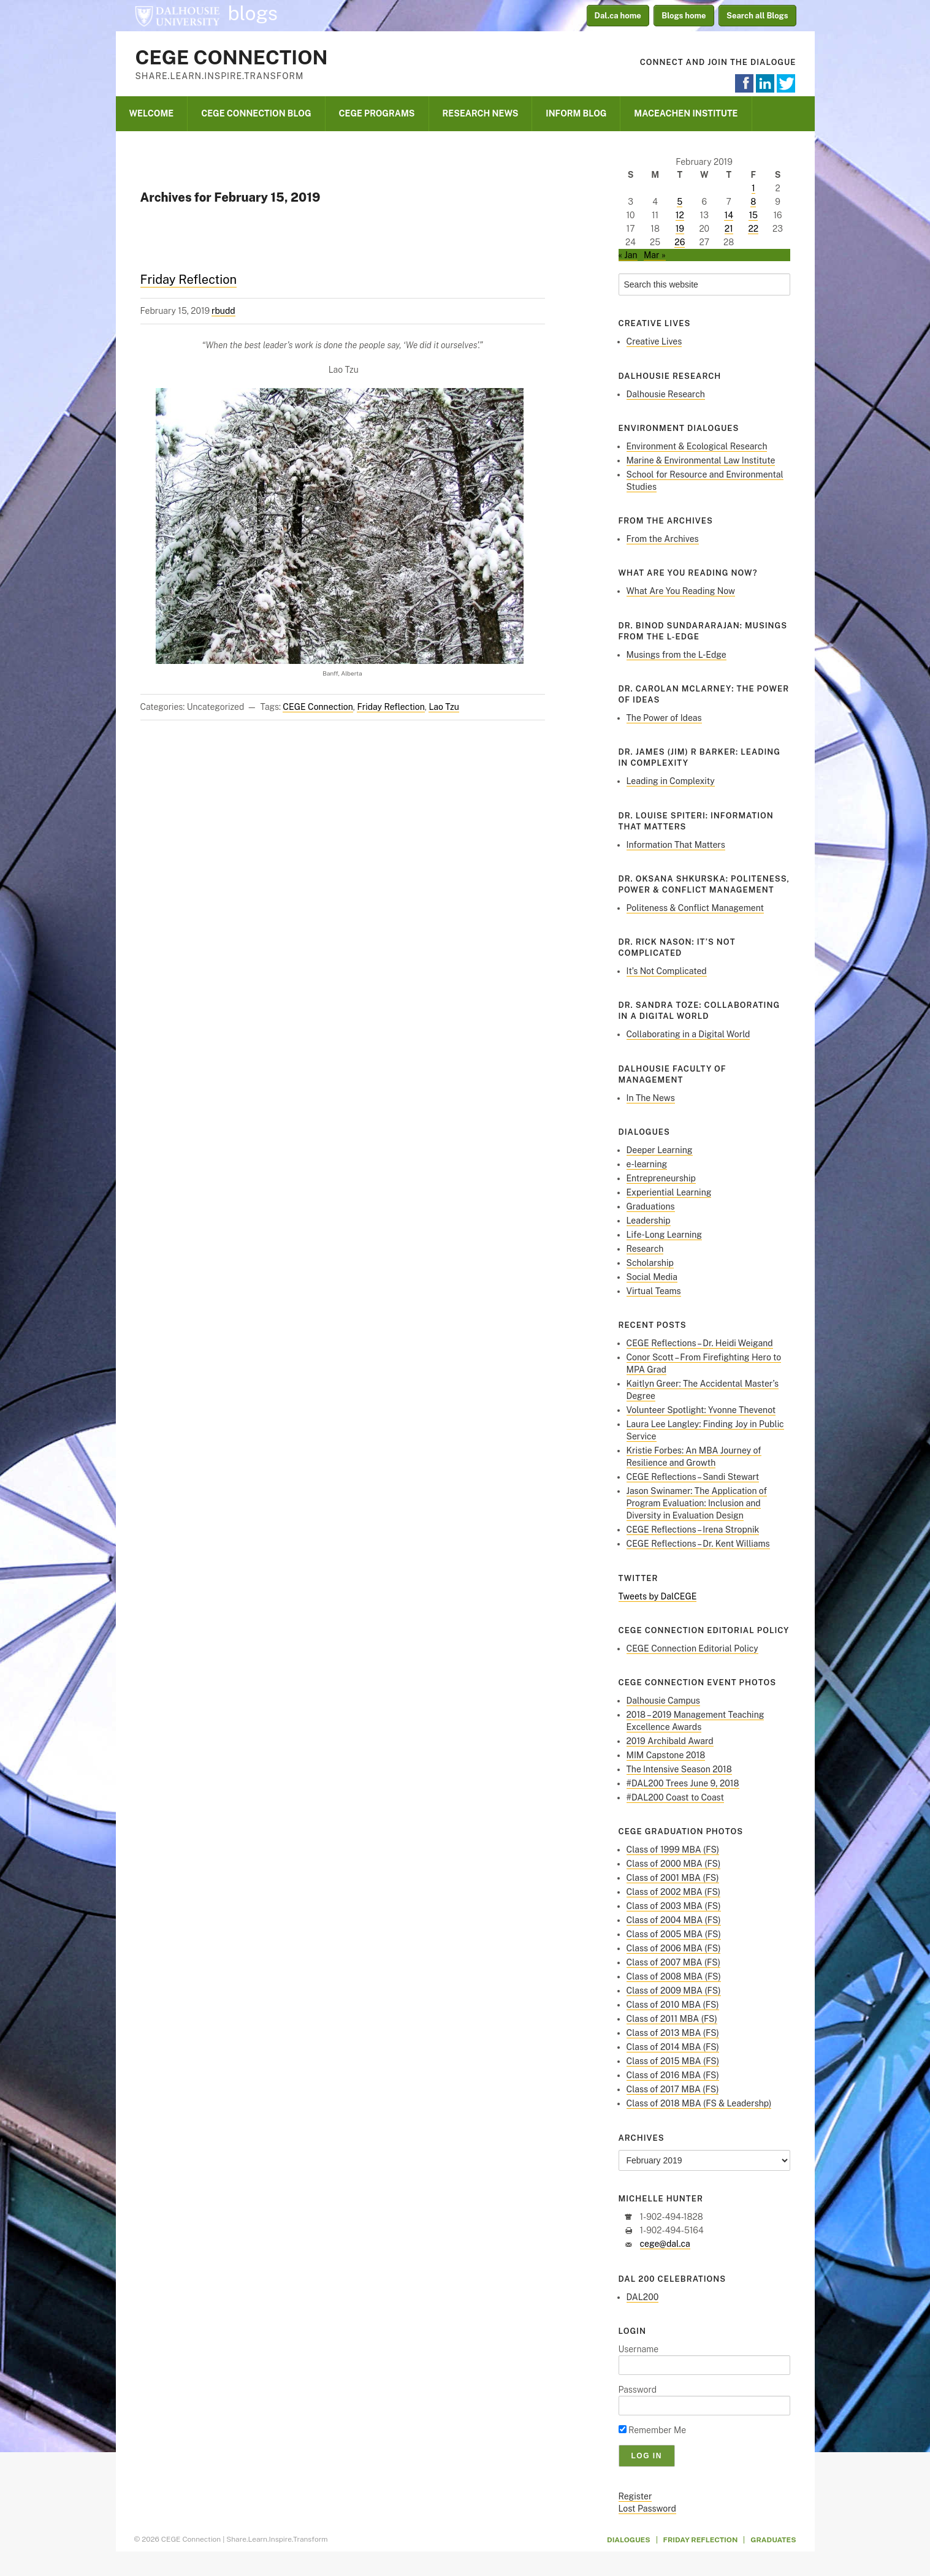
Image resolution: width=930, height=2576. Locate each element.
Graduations (651, 1206)
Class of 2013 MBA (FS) (673, 2033)
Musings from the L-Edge (676, 655)
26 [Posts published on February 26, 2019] (679, 242)
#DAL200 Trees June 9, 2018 (683, 1783)
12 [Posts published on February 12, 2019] (680, 215)
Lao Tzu (444, 707)
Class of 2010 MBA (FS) (673, 2005)
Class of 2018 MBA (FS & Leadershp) (699, 2103)
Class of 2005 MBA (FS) (674, 1934)
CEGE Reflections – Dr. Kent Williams (698, 1544)
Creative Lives (654, 341)
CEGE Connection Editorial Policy (692, 1648)
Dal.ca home (618, 15)
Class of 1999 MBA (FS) (673, 1849)
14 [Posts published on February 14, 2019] (728, 215)
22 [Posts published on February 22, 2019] (753, 229)
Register (635, 2496)
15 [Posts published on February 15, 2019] (753, 215)
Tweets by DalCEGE (658, 1596)
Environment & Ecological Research (697, 446)
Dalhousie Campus (663, 1700)
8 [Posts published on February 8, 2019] (753, 202)
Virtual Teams (654, 1291)
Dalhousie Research (666, 394)
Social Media (652, 1277)
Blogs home (683, 15)
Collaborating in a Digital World (688, 1034)
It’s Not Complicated (667, 971)
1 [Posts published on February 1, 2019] (753, 188)
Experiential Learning (669, 1192)
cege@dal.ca (665, 2244)
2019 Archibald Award (670, 1741)
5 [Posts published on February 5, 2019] (679, 202)
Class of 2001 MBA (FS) (673, 1878)
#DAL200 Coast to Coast (675, 1797)
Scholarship (650, 1263)
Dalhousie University (177, 15)
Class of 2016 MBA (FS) (673, 2075)
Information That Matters (676, 845)
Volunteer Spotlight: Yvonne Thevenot (701, 1410)
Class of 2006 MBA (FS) (674, 1948)
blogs (253, 13)
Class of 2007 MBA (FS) (674, 1962)
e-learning (647, 1164)
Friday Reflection (188, 279)
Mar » (655, 255)
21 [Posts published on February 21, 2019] (729, 229)
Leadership (649, 1220)
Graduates (773, 2540)
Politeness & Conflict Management (695, 908)
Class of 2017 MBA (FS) (673, 2089)
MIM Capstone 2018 (666, 1755)
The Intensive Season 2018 (679, 1769)
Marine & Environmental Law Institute (701, 460)
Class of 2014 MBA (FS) (673, 2047)
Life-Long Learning (665, 1235)
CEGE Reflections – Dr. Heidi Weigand (700, 1343)
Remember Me (653, 2430)
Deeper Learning (660, 1150)
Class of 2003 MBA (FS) (674, 1906)
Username (639, 2349)
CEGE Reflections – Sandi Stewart (693, 1477)
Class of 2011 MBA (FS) (672, 2019)
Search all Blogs (757, 15)
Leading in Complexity (671, 781)
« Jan (628, 255)
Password (638, 2390)
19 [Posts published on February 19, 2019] (680, 229)
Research (645, 1249)
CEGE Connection (231, 57)
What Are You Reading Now (681, 591)
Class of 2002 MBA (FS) (674, 1892)
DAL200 (643, 2297)
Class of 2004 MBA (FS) (674, 1920)
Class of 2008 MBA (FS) (674, 1976)
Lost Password (647, 2508)
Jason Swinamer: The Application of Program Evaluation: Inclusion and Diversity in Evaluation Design (697, 1503)
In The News (651, 1098)
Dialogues (628, 2540)
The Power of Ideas (664, 718)
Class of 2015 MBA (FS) (673, 2061)
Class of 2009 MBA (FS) (674, 1990)
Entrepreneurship (661, 1178)
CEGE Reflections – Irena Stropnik (693, 1529)
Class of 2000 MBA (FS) (674, 1864)
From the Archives (663, 539)
